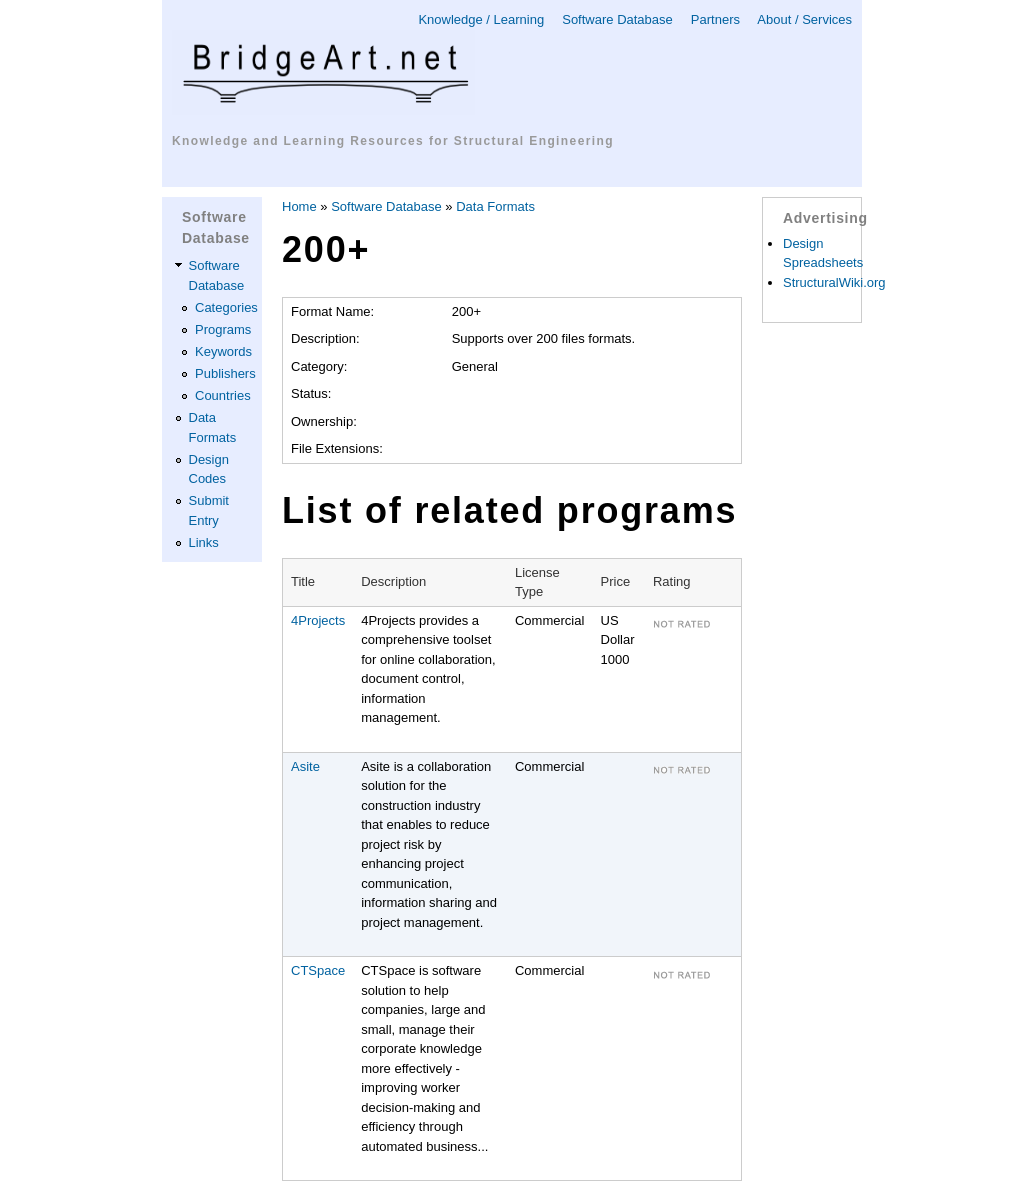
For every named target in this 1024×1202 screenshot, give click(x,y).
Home (299, 206)
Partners (715, 19)
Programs (223, 329)
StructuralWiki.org (834, 282)
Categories (226, 307)
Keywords (223, 351)
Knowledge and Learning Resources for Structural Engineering (393, 141)
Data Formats (495, 206)
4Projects (318, 620)
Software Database (617, 19)
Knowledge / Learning (481, 19)
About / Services (804, 19)
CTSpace (318, 970)
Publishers (225, 373)
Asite (305, 766)
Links (204, 542)
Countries (223, 395)
